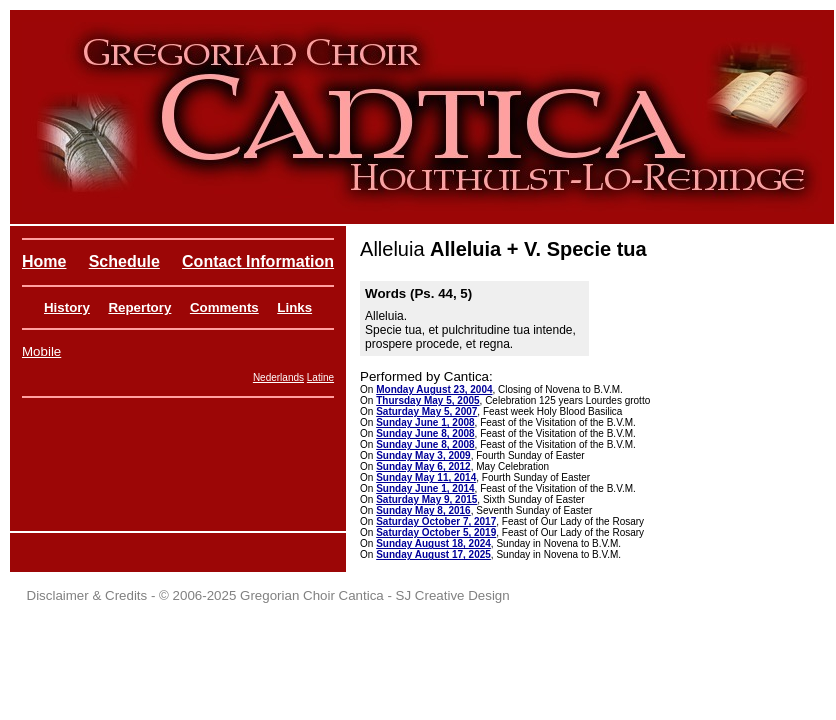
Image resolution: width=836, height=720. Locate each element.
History (67, 307)
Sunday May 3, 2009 (423, 455)
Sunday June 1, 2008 (425, 422)
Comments (224, 307)
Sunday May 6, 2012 (423, 466)
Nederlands (278, 377)
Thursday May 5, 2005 (427, 400)
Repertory (139, 307)
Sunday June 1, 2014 (425, 488)
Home (44, 261)
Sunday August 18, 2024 (433, 543)
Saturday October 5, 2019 (436, 532)
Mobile (41, 351)
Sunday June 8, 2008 (425, 433)
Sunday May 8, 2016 (423, 510)
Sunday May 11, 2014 (426, 477)
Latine (320, 377)
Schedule (124, 261)
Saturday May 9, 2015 (426, 499)
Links (294, 307)
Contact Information (258, 261)
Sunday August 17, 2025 (433, 554)
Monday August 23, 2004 (434, 389)
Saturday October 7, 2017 (436, 521)
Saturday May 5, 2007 (426, 411)
